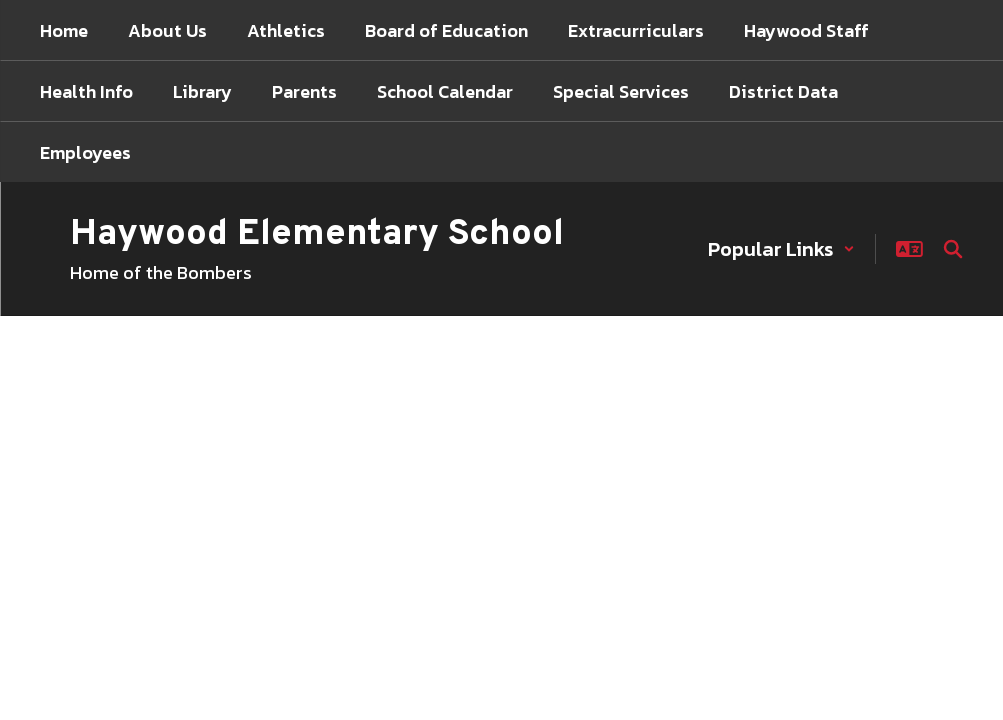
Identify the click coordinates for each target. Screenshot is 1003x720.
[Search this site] (953, 249)
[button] (781, 249)
